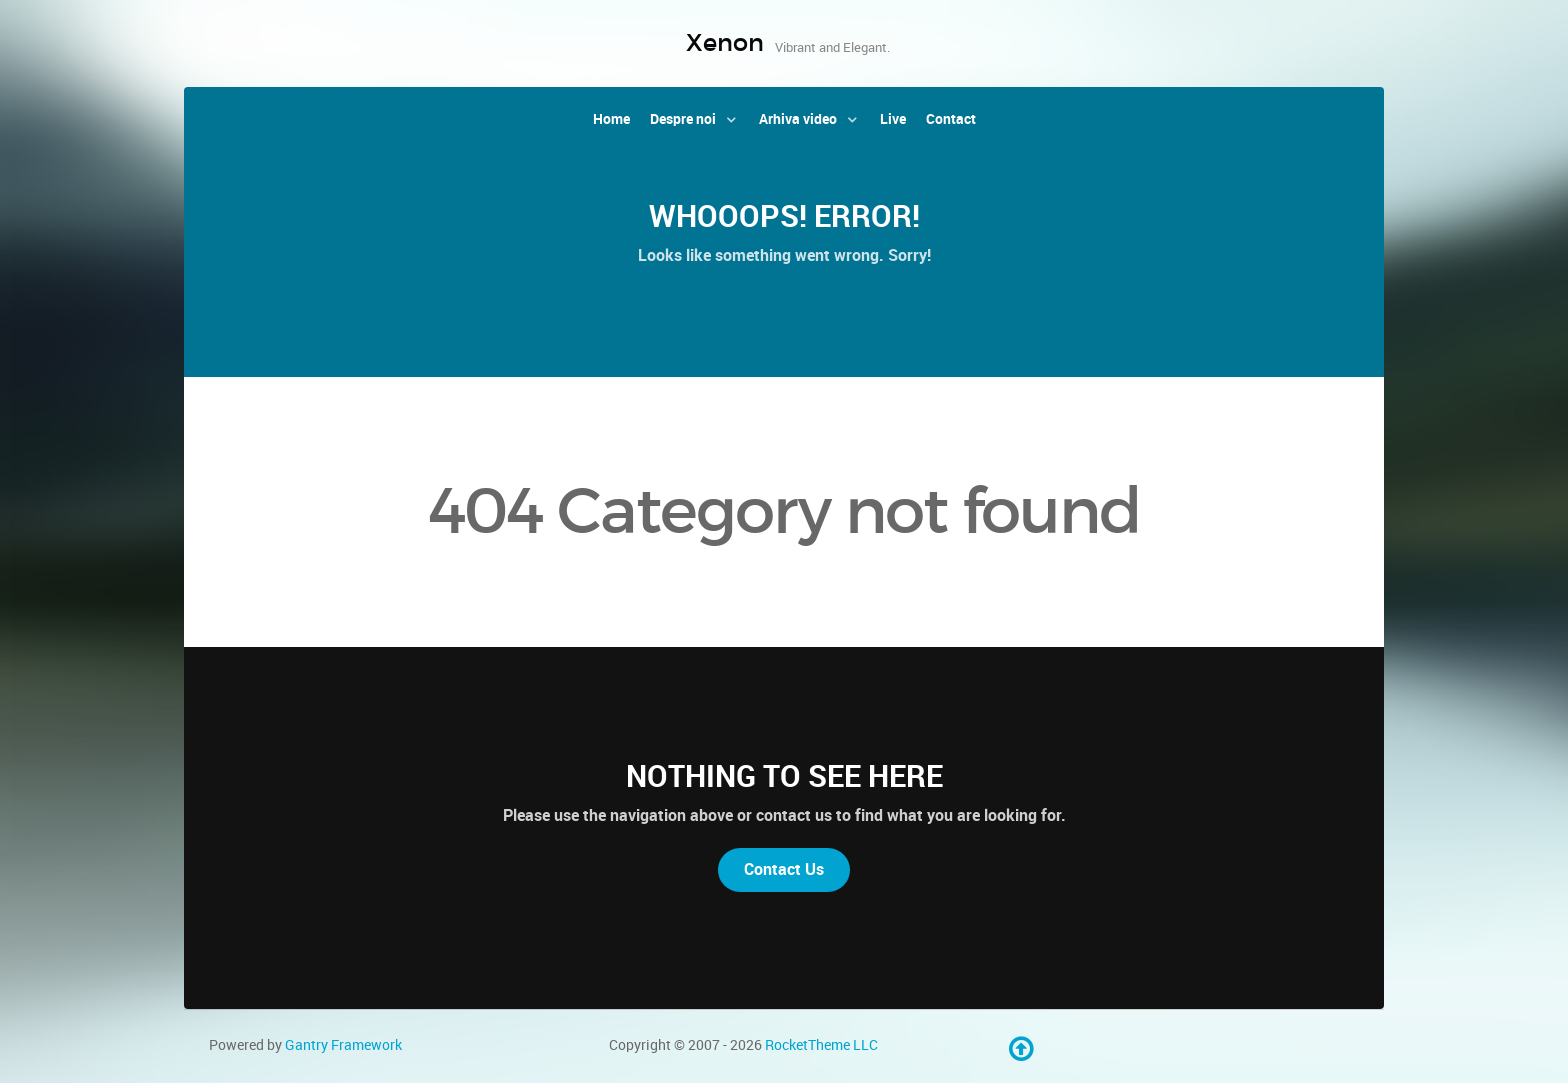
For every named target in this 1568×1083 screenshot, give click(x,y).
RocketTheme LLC (821, 1045)
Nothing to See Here (784, 776)
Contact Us (784, 869)
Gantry (343, 1045)
